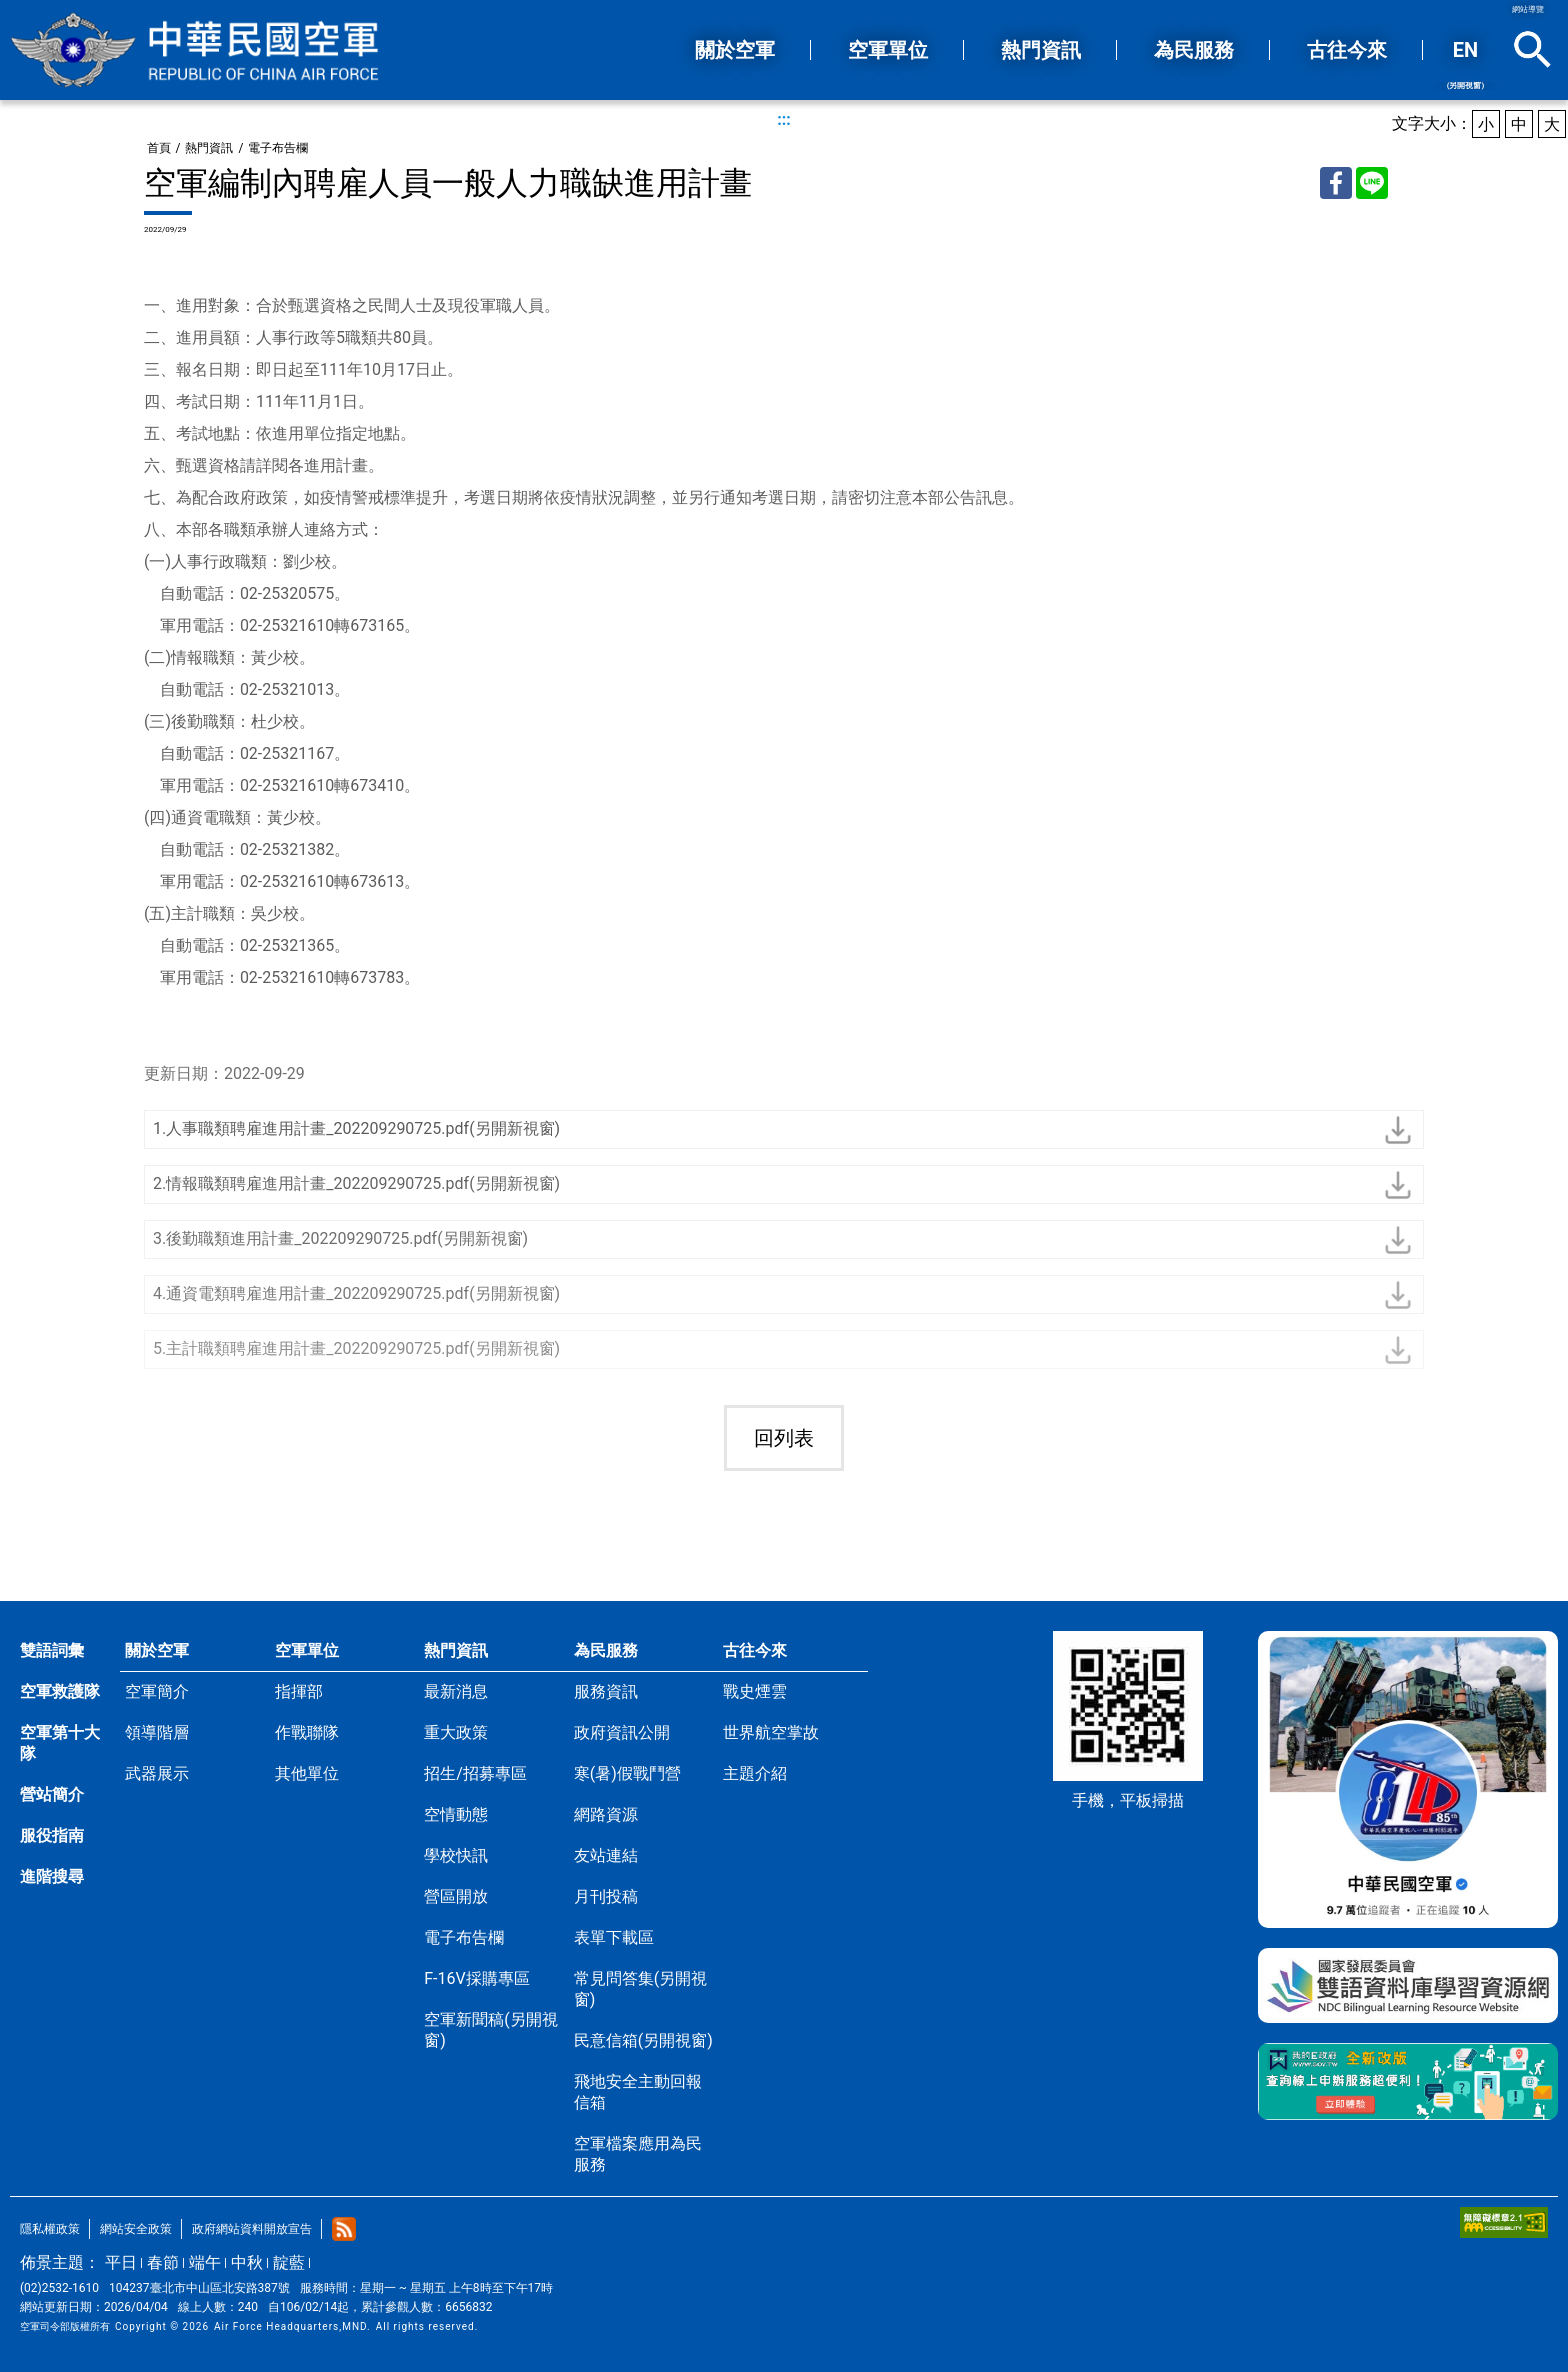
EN (1465, 64)
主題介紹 (755, 1773)
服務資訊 (606, 1691)
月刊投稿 (606, 1896)
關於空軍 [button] (735, 50)
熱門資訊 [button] (1041, 50)
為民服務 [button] (1194, 50)
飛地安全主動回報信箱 (638, 2092)
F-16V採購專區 (476, 1978)
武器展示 (157, 1773)
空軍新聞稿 (490, 2030)
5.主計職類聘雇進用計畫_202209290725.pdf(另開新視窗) (356, 1348)
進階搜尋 (52, 1876)
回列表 (784, 1438)
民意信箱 (643, 2040)
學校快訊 (456, 1855)
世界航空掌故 (771, 1732)
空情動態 (456, 1814)
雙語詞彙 (52, 1650)
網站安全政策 (136, 2229)
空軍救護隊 (60, 1691)
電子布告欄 (278, 148)
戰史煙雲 (755, 1691)
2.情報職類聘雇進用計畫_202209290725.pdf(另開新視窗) (356, 1183)
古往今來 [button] (1347, 50)
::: (784, 119)
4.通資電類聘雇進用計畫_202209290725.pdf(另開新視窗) (356, 1293)
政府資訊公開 (622, 1732)
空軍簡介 (157, 1691)
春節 (163, 2262)
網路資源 (606, 1814)
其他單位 (307, 1773)
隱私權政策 (50, 2229)
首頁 (159, 148)
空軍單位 (307, 1650)
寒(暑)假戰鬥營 (627, 1773)
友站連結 (606, 1855)
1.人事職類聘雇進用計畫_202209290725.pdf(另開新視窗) (356, 1128)
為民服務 (606, 1650)
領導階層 (157, 1732)
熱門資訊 (209, 148)
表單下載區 (614, 1937)
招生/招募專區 (475, 1773)
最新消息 (456, 1691)
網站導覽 (1528, 9)
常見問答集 (640, 1989)
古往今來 (755, 1650)
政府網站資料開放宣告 (252, 2229)
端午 (205, 2262)
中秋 (247, 2262)
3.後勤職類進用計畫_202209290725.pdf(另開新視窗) (340, 1238)
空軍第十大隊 (60, 1743)
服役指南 (52, 1835)
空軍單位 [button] (888, 50)
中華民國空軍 (195, 50)
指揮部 (299, 1691)
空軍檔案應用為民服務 (638, 2154)
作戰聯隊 (307, 1732)
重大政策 (456, 1732)
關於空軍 (157, 1650)
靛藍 (289, 2262)
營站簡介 (52, 1794)
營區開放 (456, 1896)
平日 (121, 2262)
